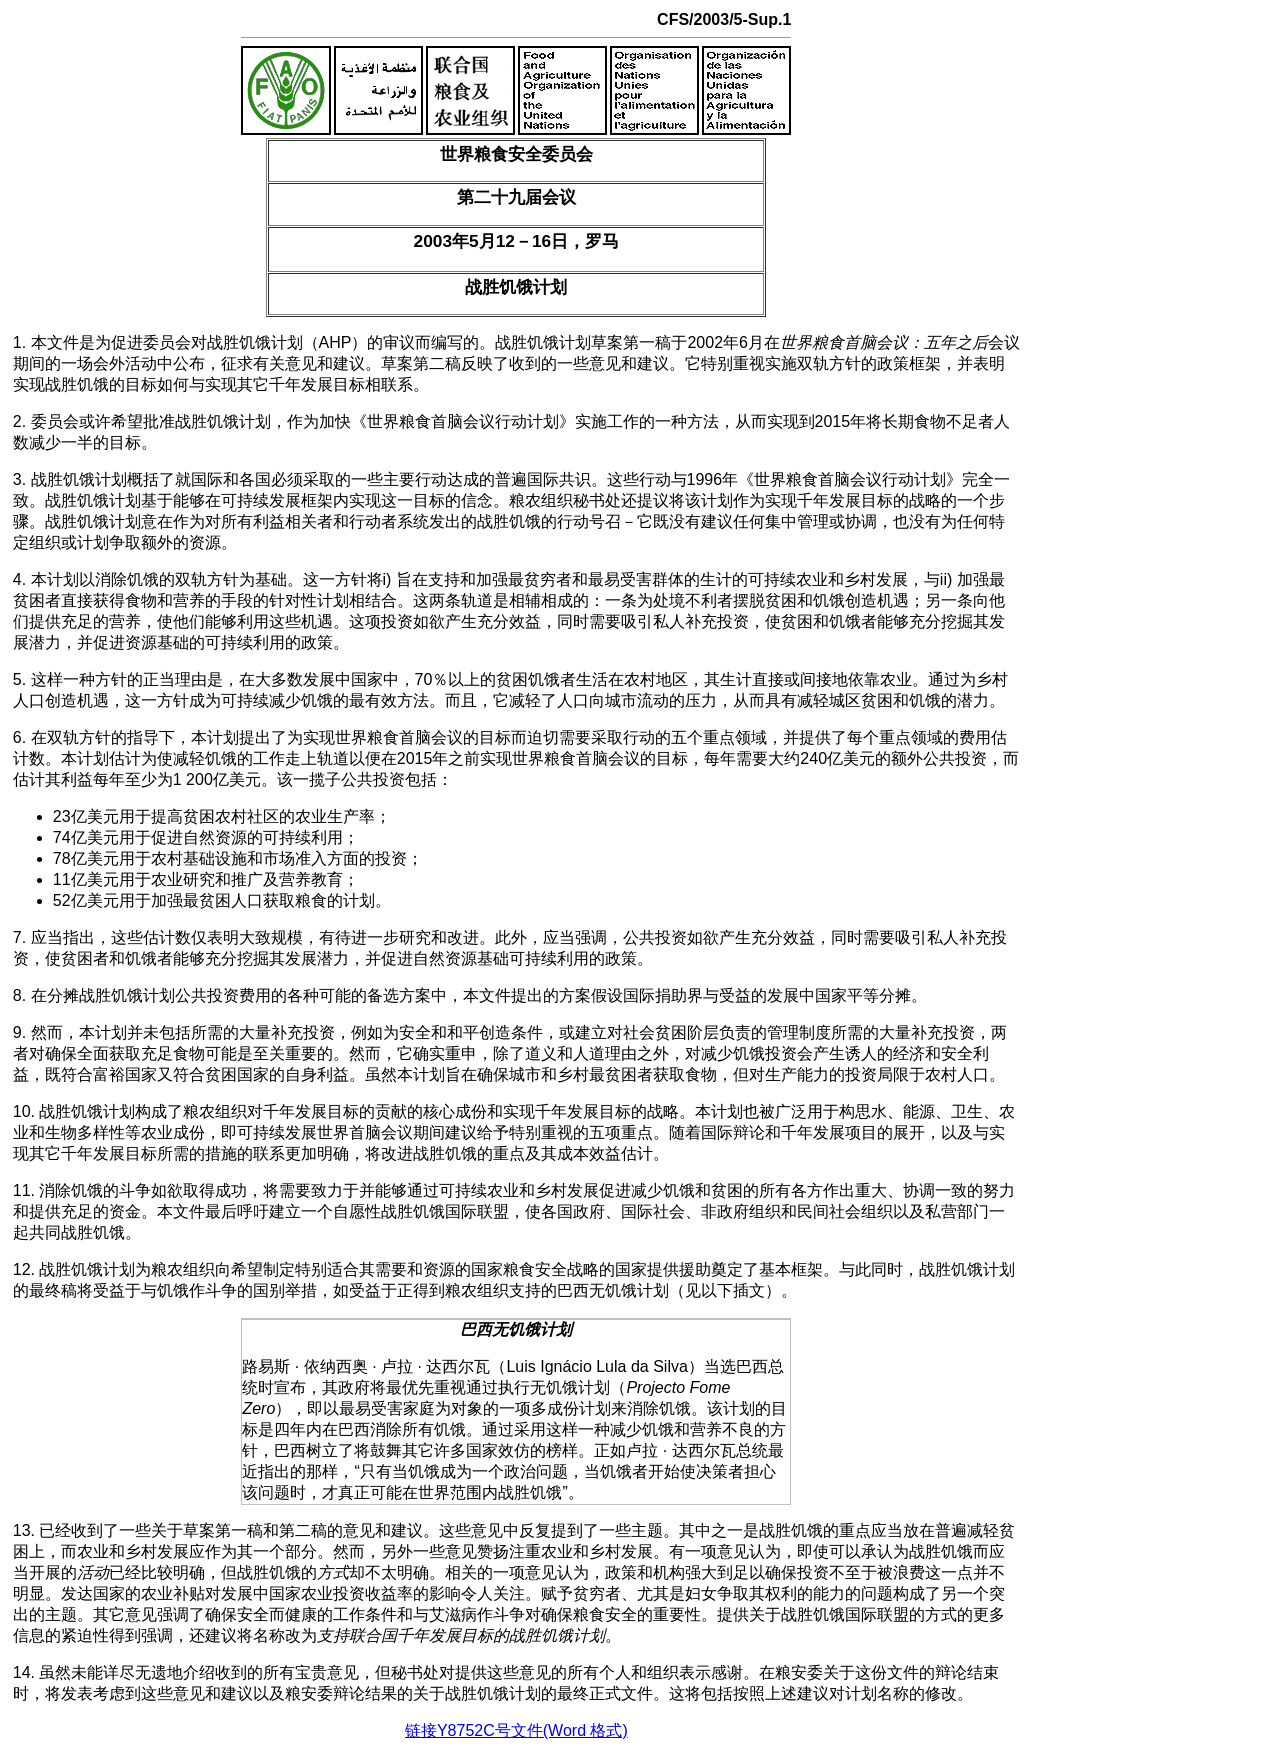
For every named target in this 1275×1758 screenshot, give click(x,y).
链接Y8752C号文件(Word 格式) (516, 1730)
